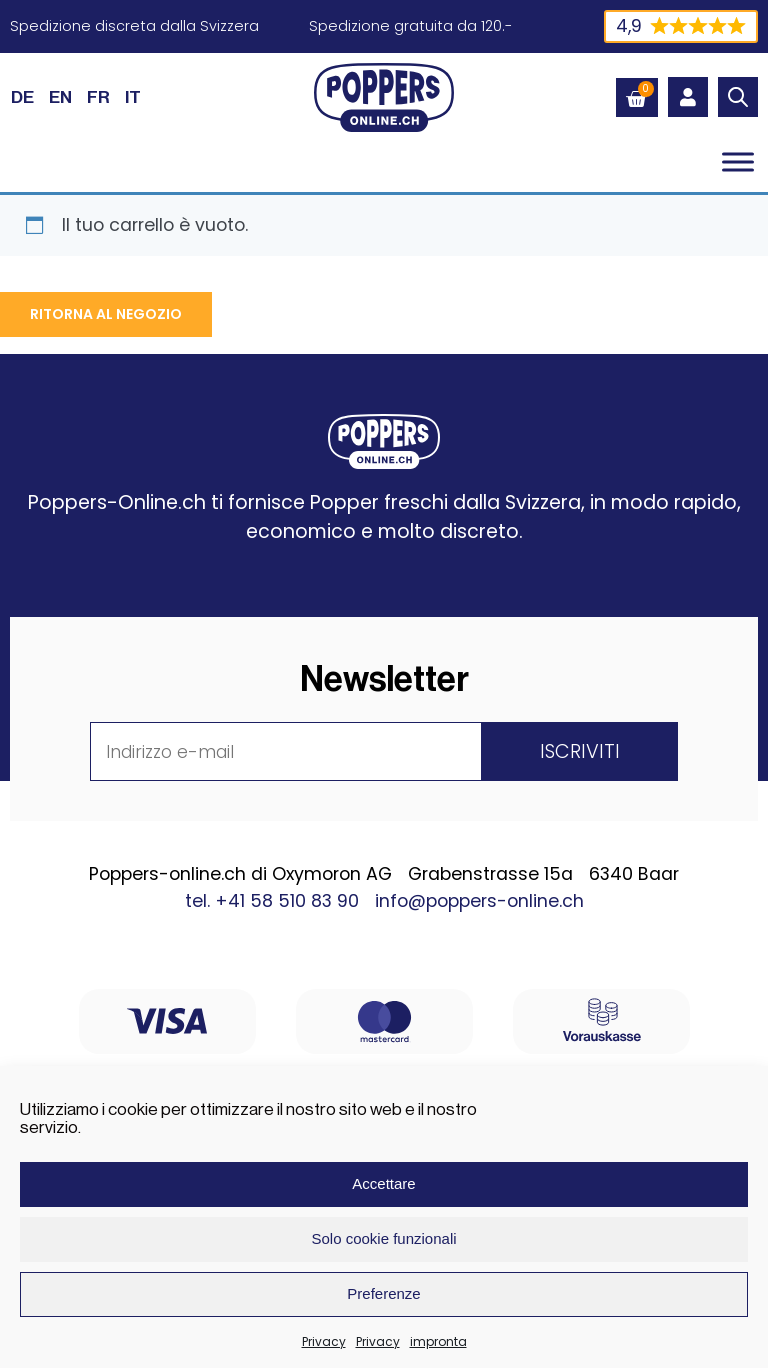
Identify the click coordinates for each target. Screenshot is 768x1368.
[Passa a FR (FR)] (98, 97)
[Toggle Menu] (738, 161)
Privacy (324, 1341)
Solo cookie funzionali (383, 1238)
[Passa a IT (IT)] (133, 97)
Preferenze (383, 1293)
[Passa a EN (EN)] (60, 97)
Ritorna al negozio (106, 314)
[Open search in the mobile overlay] (738, 97)
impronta (438, 1341)
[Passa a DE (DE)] (22, 97)
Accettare (383, 1183)
